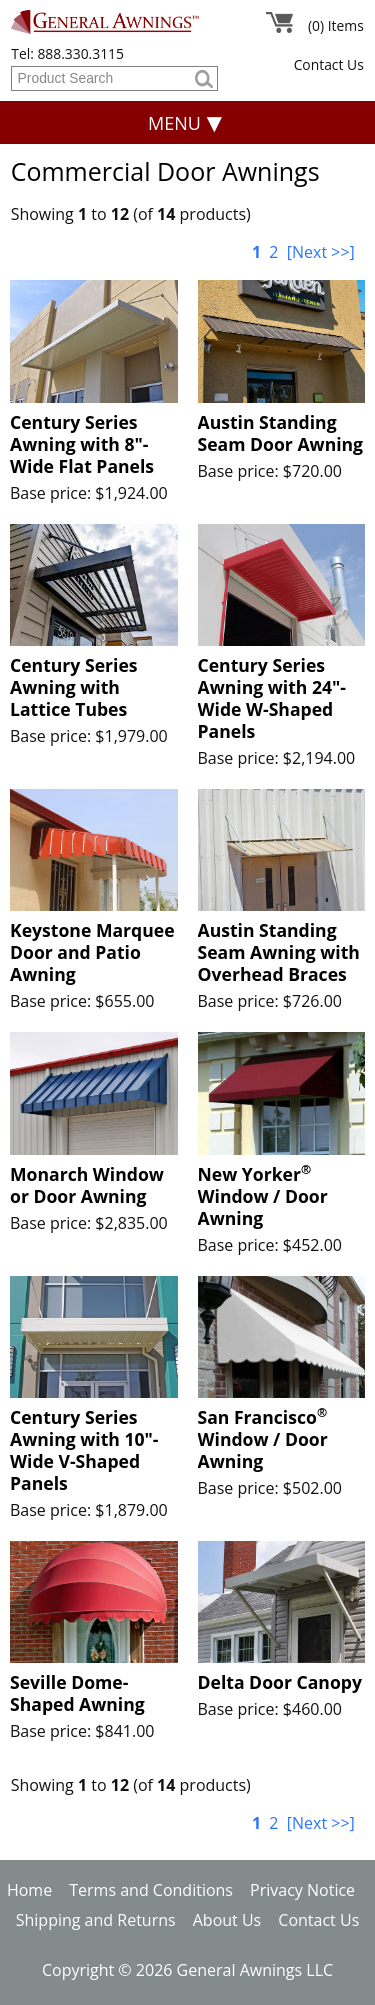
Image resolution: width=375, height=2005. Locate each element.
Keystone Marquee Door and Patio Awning (92, 952)
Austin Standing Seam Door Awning (281, 433)
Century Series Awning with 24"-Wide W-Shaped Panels (272, 698)
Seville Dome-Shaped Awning (77, 1693)
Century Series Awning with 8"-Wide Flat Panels (82, 444)
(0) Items (336, 25)
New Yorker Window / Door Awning (263, 1196)
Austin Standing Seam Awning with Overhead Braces (279, 952)
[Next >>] (321, 252)
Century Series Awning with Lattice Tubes (74, 687)
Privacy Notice (302, 1890)
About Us (227, 1920)
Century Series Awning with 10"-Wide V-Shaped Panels (84, 1450)
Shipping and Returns (96, 1920)
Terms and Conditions (151, 1890)
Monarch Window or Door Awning (87, 1185)
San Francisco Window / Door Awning (263, 1439)
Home (29, 1890)
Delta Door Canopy (280, 1682)
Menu (174, 123)
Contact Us (329, 64)
